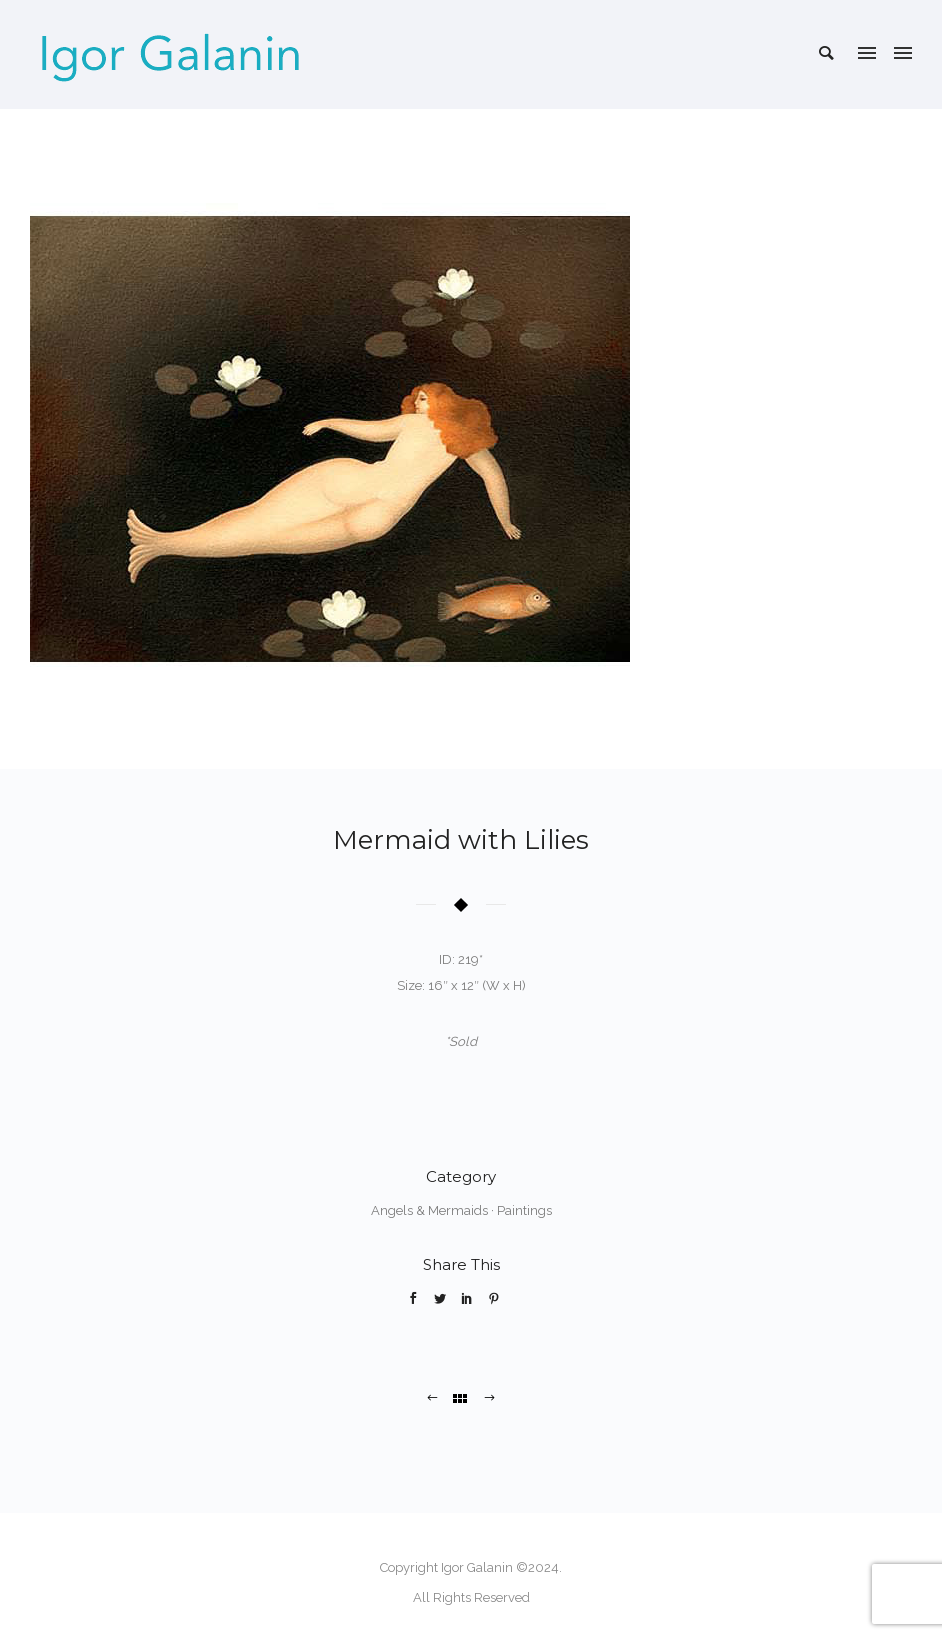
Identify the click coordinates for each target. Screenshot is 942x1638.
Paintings (524, 1210)
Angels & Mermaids (429, 1210)
